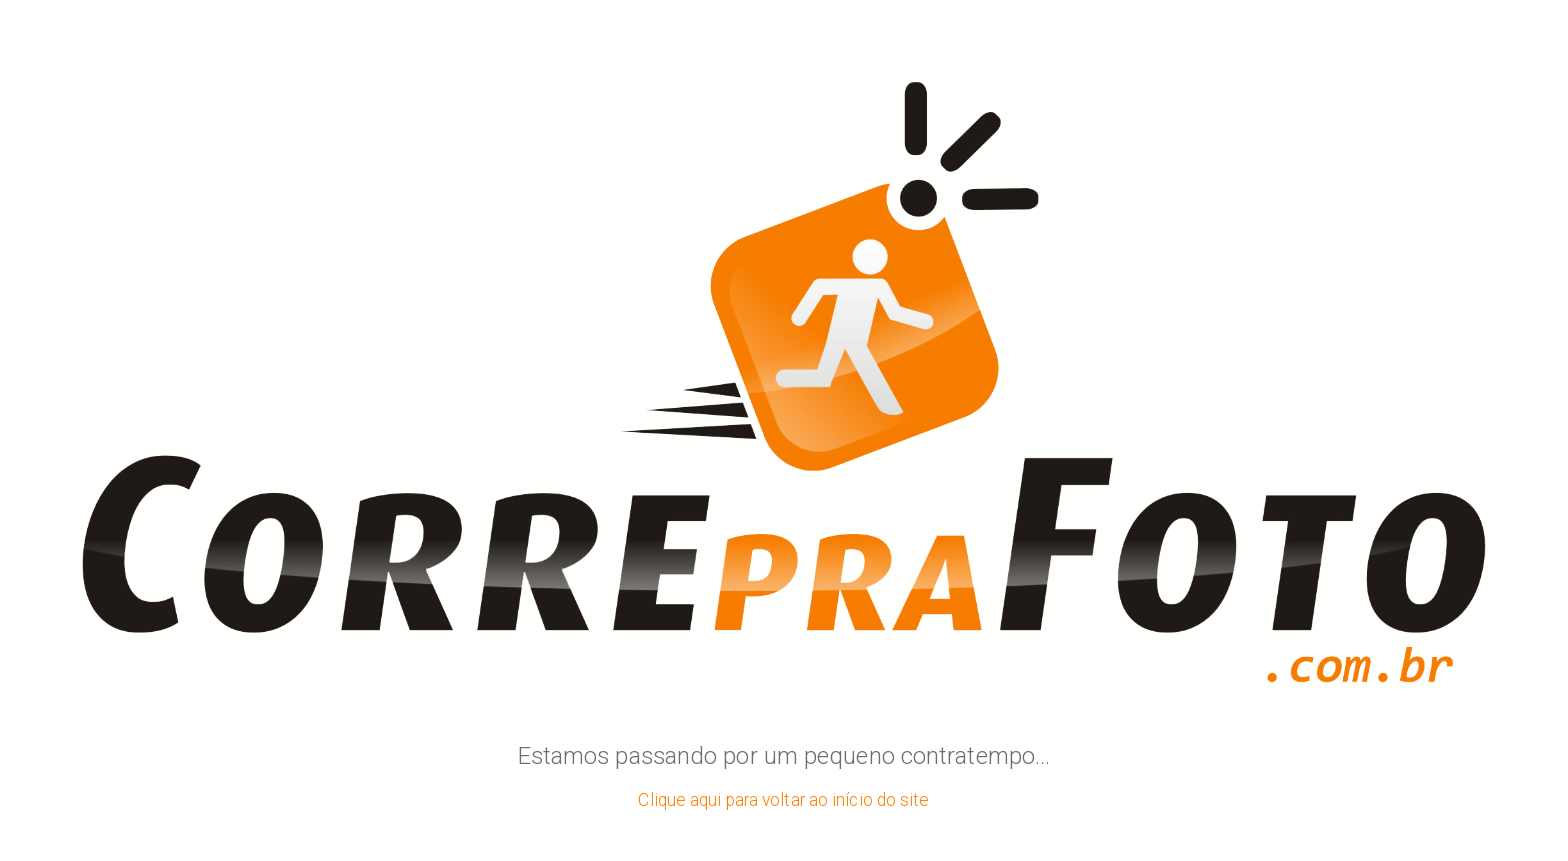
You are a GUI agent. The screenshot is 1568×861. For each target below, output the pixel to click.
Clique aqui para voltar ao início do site (783, 800)
